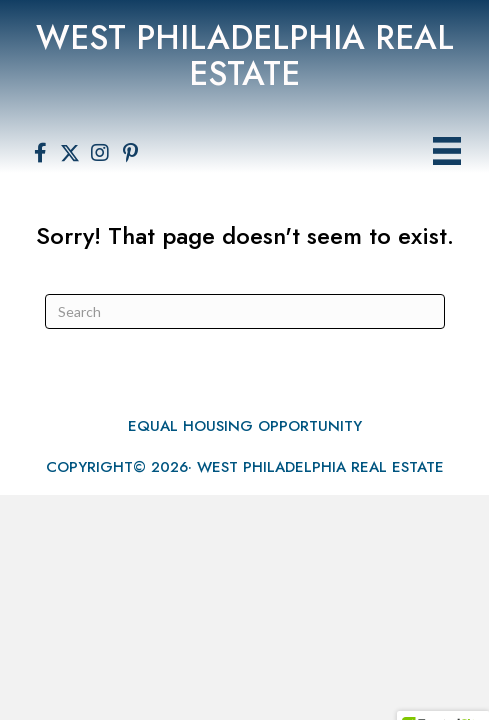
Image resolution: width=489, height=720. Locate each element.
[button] (40, 153)
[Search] (245, 311)
